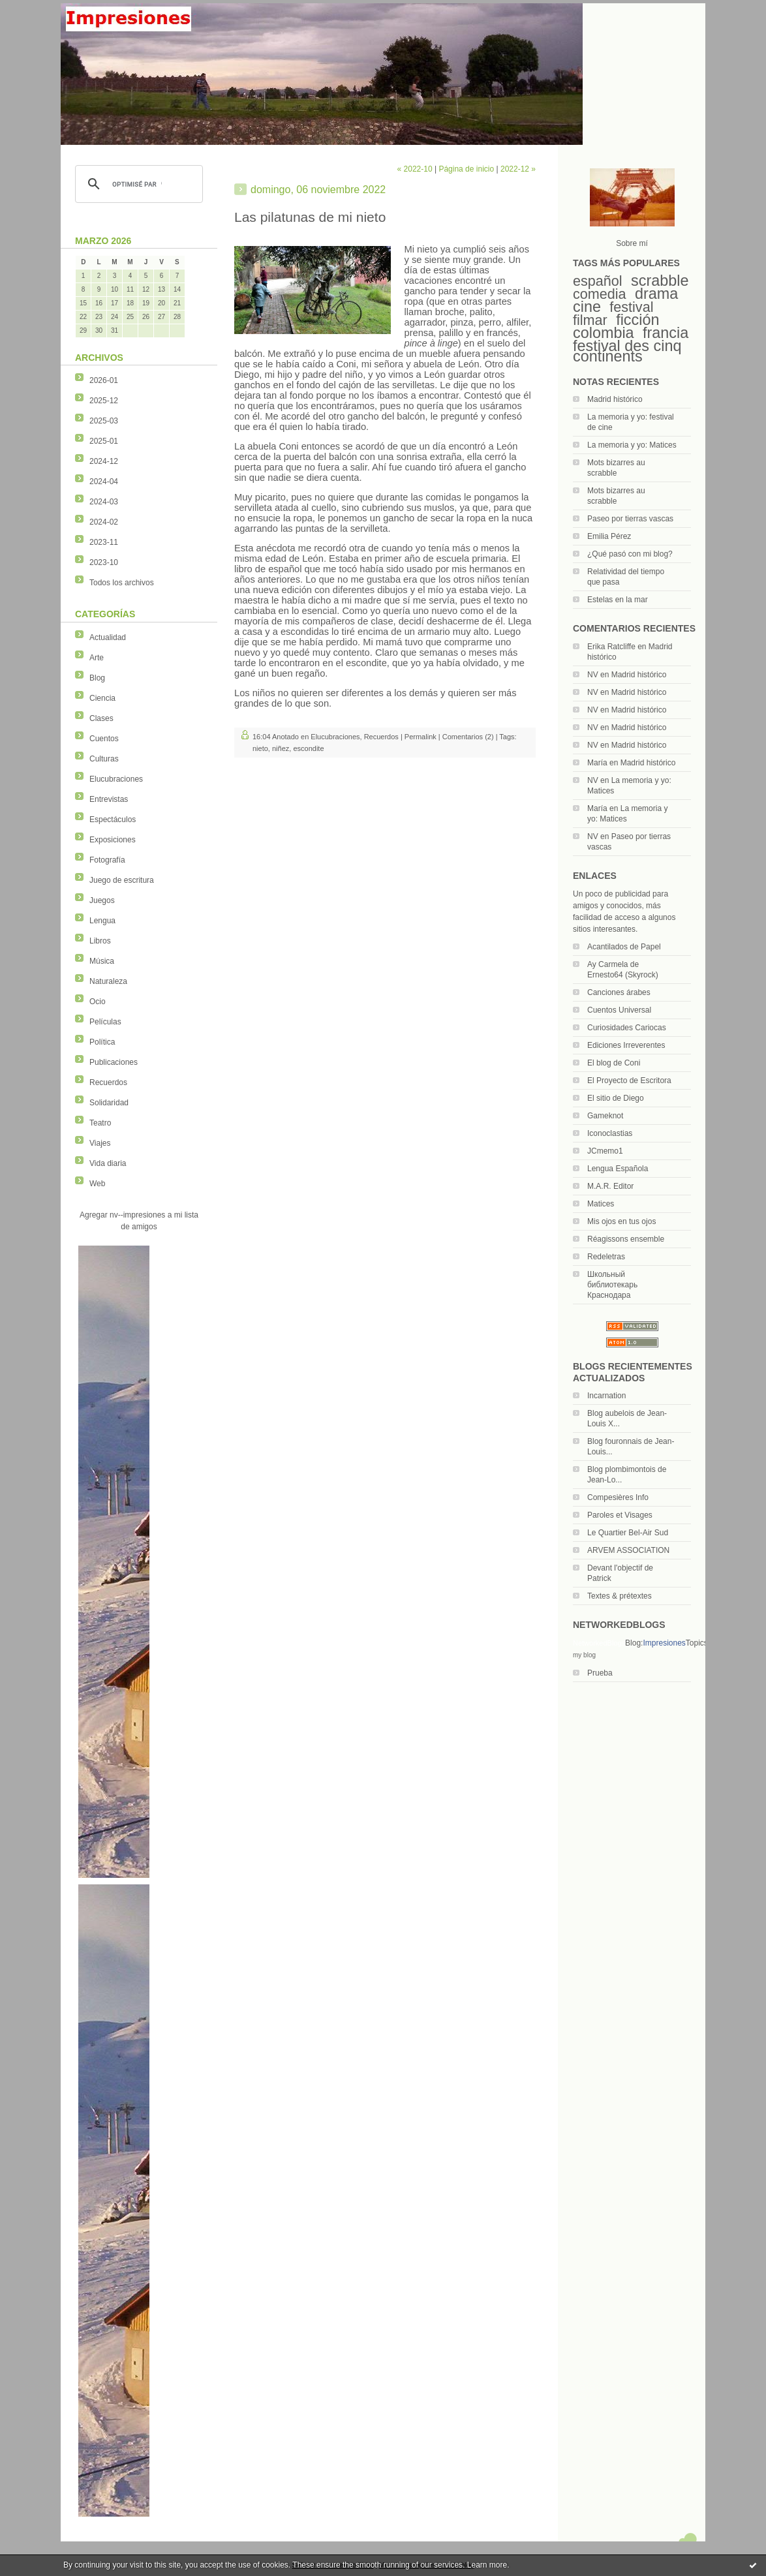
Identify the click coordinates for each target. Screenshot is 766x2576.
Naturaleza (108, 981)
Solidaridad (109, 1102)
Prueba (600, 1673)
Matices (600, 1203)
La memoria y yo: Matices (632, 445)
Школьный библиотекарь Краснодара (612, 1285)
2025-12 (103, 400)
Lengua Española (617, 1168)
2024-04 (103, 481)
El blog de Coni (613, 1062)
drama (656, 293)
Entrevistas (108, 799)
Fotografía (107, 860)
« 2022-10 (415, 169)
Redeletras (606, 1256)
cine (587, 306)
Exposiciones (112, 839)
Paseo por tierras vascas (630, 518)
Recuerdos (108, 1082)
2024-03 (103, 501)
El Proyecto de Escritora (629, 1080)
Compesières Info (618, 1497)
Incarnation (606, 1395)
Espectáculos (112, 819)
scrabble (659, 280)
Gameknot (605, 1115)
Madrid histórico (615, 399)
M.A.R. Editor (610, 1186)
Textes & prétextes (619, 1596)
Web (97, 1183)
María (597, 762)
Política (102, 1042)
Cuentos (104, 738)
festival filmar (613, 313)
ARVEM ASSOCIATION (628, 1550)
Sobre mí (632, 243)
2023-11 (103, 542)
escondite (308, 748)
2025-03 (103, 420)
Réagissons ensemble (625, 1239)
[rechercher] (137, 184)
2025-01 (103, 441)
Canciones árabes (619, 992)
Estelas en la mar (617, 599)
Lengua (102, 920)
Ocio (97, 1001)
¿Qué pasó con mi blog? (630, 554)
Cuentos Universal (619, 1010)
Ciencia (102, 698)
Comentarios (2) (468, 737)
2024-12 (103, 461)
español (597, 281)
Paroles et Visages (619, 1515)
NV (592, 674)
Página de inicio (466, 169)
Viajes (99, 1143)
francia (665, 332)
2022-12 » (518, 169)
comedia (599, 294)
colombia (603, 332)
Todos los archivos (121, 582)
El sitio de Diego (615, 1098)
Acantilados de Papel (624, 946)
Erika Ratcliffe (611, 646)
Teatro (100, 1122)
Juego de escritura (121, 880)
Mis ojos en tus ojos (621, 1221)
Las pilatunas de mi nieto (310, 216)
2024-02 (103, 522)
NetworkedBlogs (599, 1643)
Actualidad (107, 637)
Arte (96, 657)
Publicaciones (113, 1062)
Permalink (421, 737)
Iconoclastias (609, 1133)
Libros (100, 940)
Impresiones (664, 1643)
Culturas (104, 758)
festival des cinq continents (627, 351)
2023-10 (103, 562)
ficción (637, 319)
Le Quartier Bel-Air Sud (627, 1532)
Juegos (102, 900)
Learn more (487, 2564)
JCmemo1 (605, 1151)
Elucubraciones (116, 779)
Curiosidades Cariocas (626, 1027)
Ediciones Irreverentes (626, 1045)
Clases (101, 718)
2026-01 (103, 380)
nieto (260, 748)
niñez (280, 748)
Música (101, 961)
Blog (97, 677)
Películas (105, 1021)
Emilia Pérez (609, 536)
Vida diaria (107, 1163)
